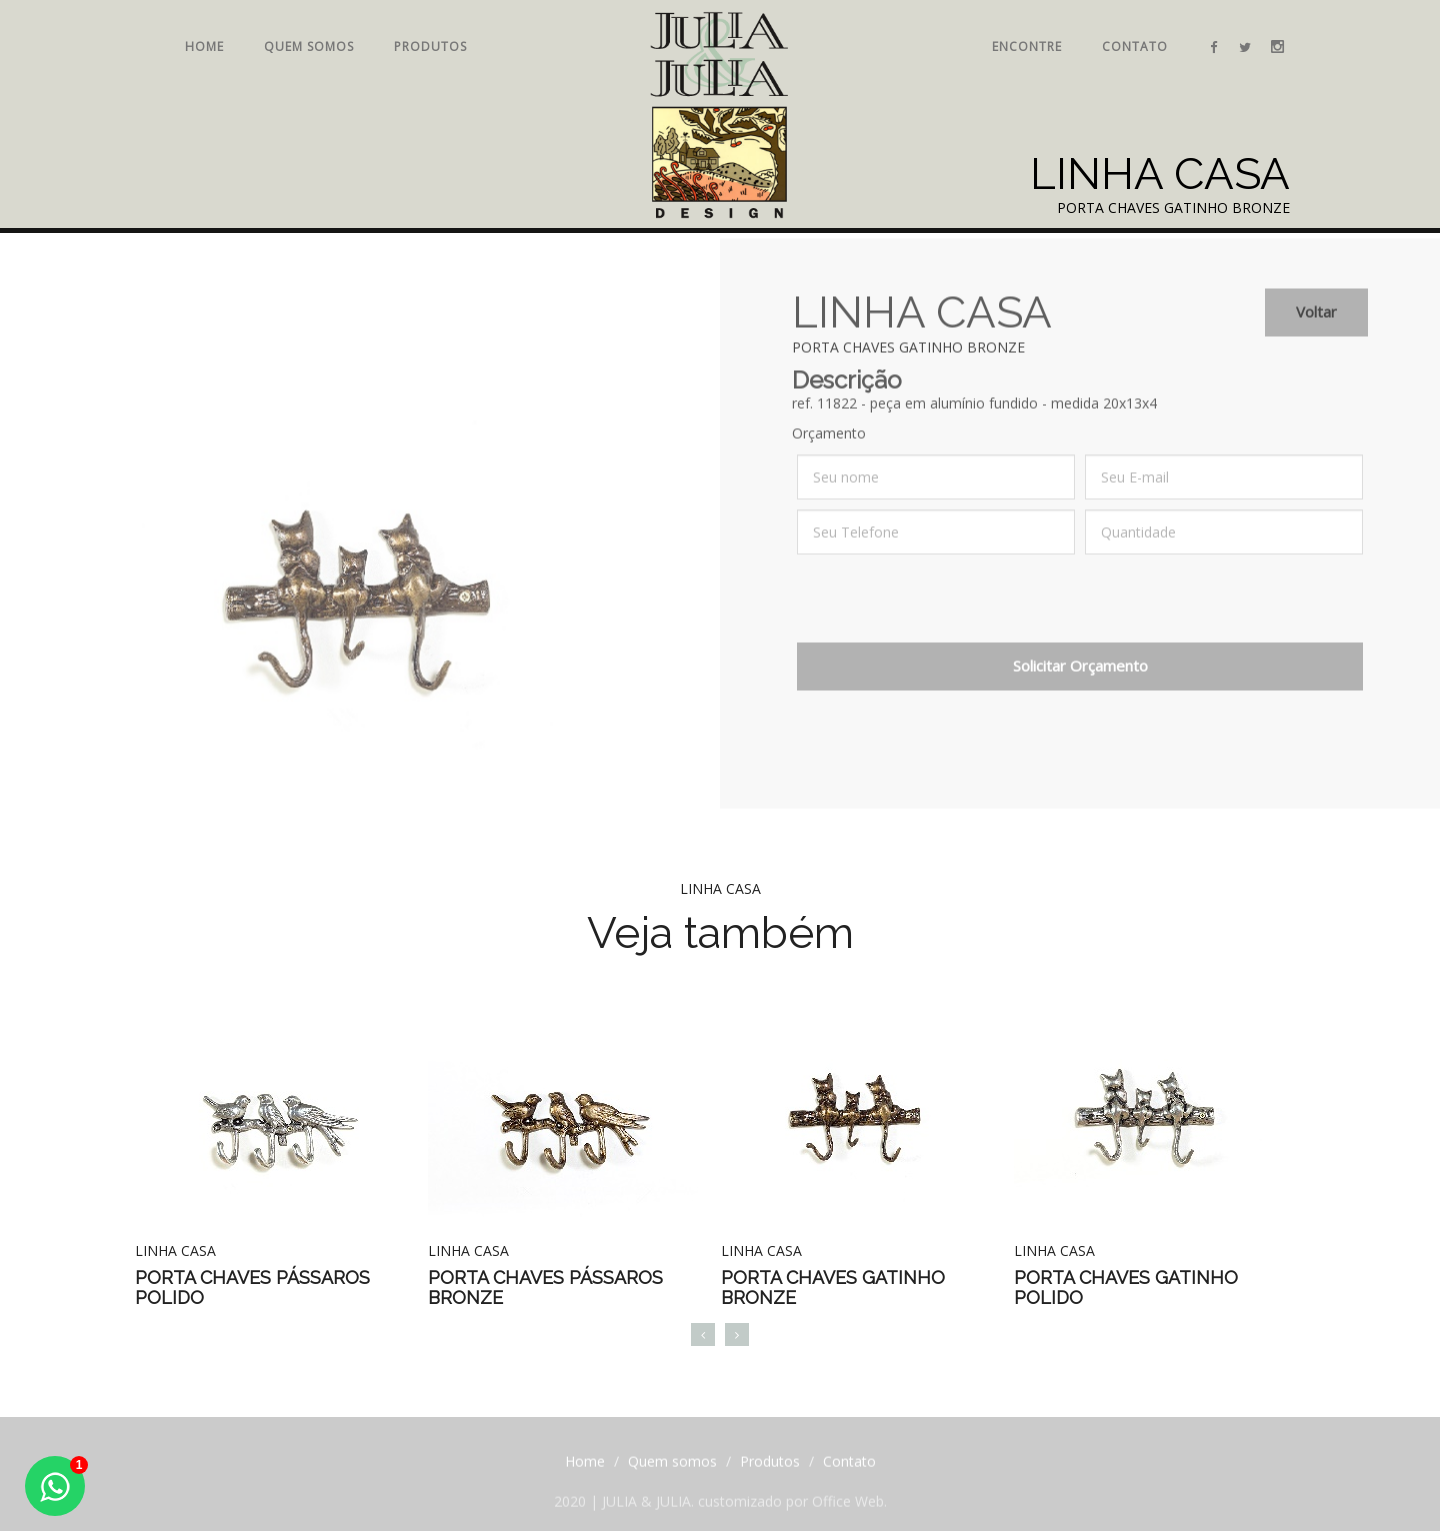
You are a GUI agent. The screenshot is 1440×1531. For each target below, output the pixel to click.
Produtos (430, 46)
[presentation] (949, 614)
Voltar (1316, 322)
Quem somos (309, 46)
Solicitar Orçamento (1080, 676)
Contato (1135, 46)
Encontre (1027, 46)
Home (204, 46)
